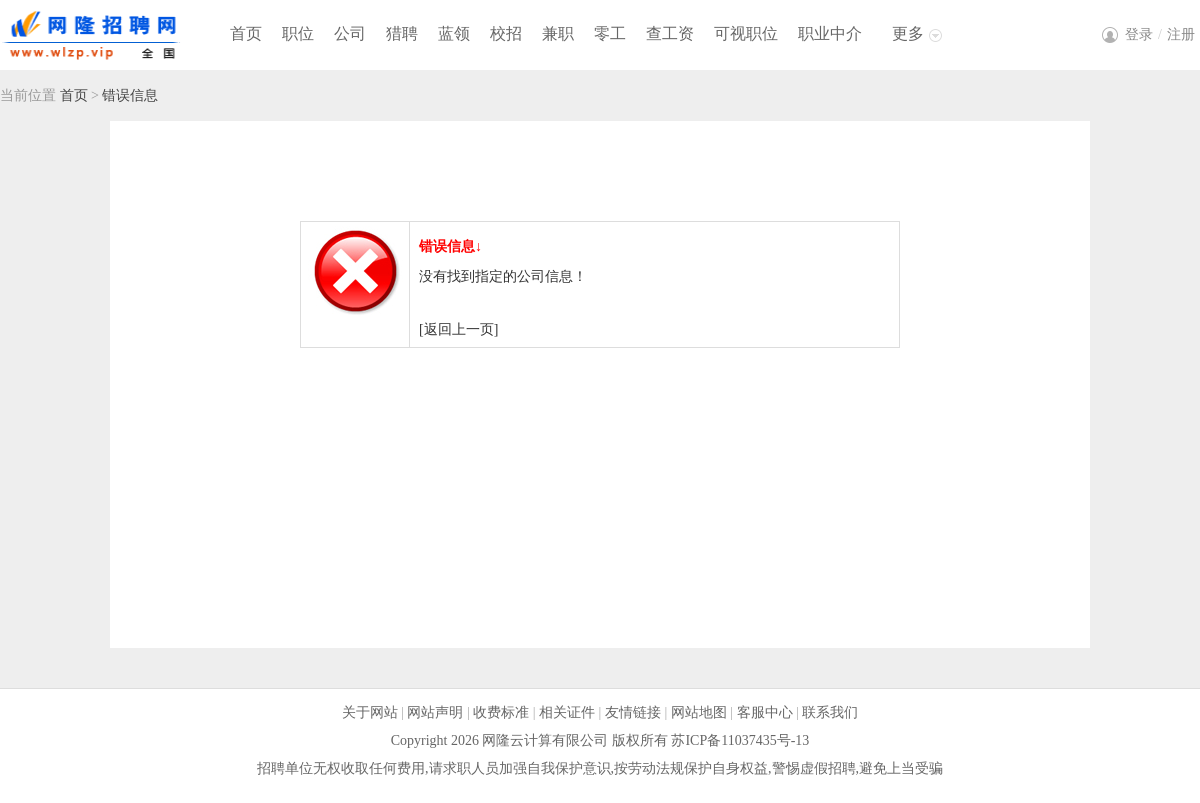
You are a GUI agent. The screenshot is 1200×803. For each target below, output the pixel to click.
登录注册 (1160, 34)
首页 (246, 33)
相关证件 (567, 712)
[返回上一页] (458, 329)
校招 (506, 33)
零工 (610, 33)
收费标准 (501, 712)
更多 (908, 33)
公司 (350, 33)
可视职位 (746, 33)
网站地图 (699, 712)
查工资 (670, 33)
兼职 (558, 33)
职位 (298, 33)
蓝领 (454, 33)
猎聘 (402, 33)
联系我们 (830, 712)
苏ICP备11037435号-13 (740, 740)
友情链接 (633, 712)
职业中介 (830, 33)
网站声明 (435, 712)
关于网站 (370, 712)
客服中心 (765, 712)
